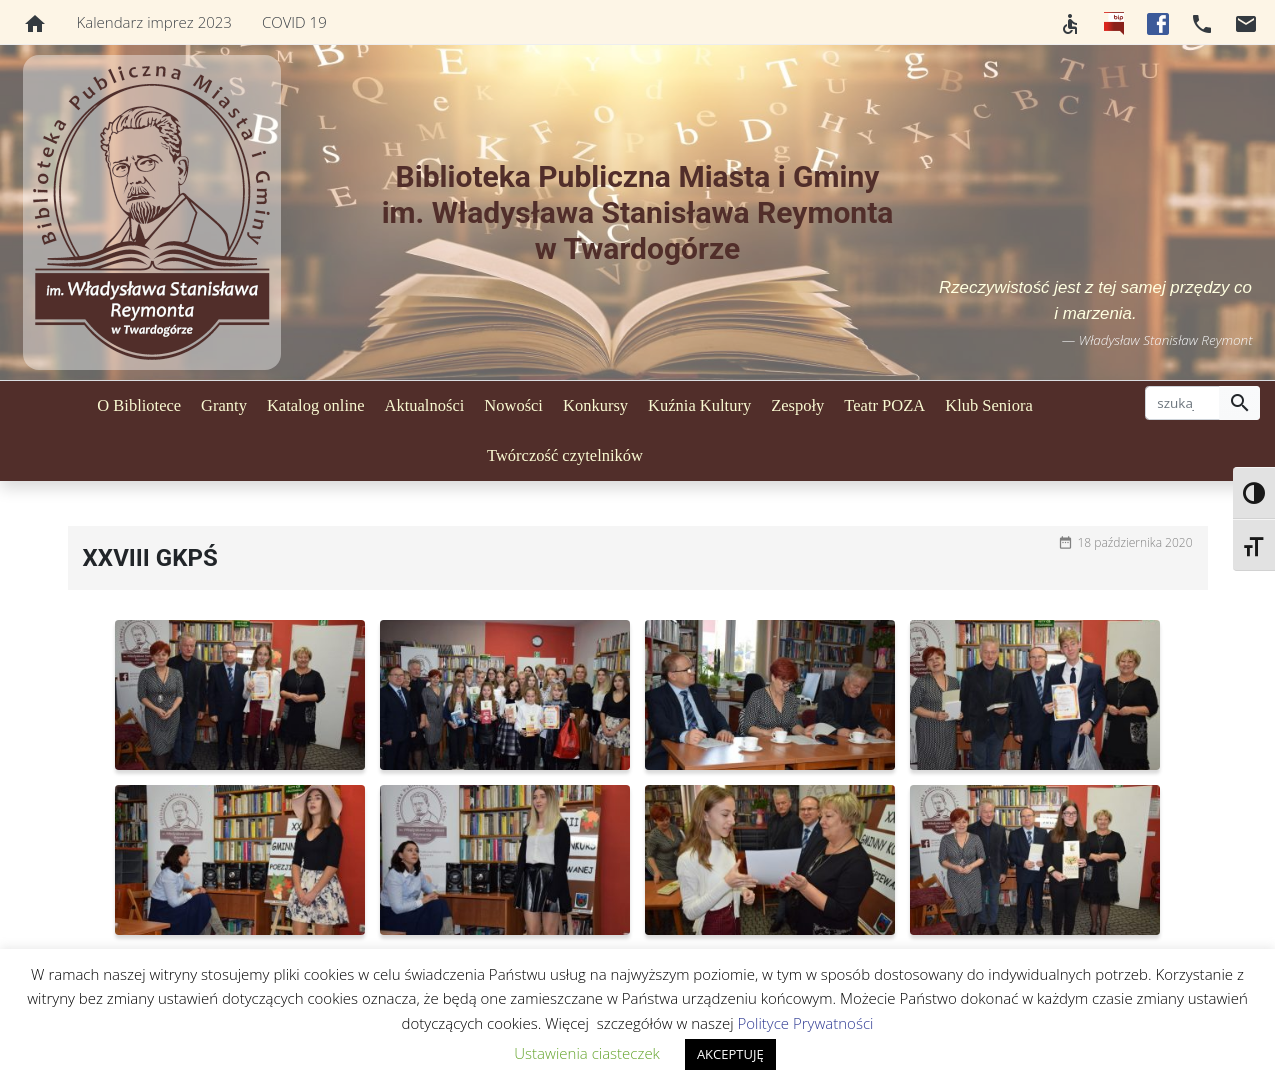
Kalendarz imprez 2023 (154, 22)
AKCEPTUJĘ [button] (730, 1054)
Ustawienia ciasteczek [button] (587, 1053)
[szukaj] (1182, 403)
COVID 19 (294, 22)
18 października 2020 (1135, 542)
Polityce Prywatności (805, 1023)
